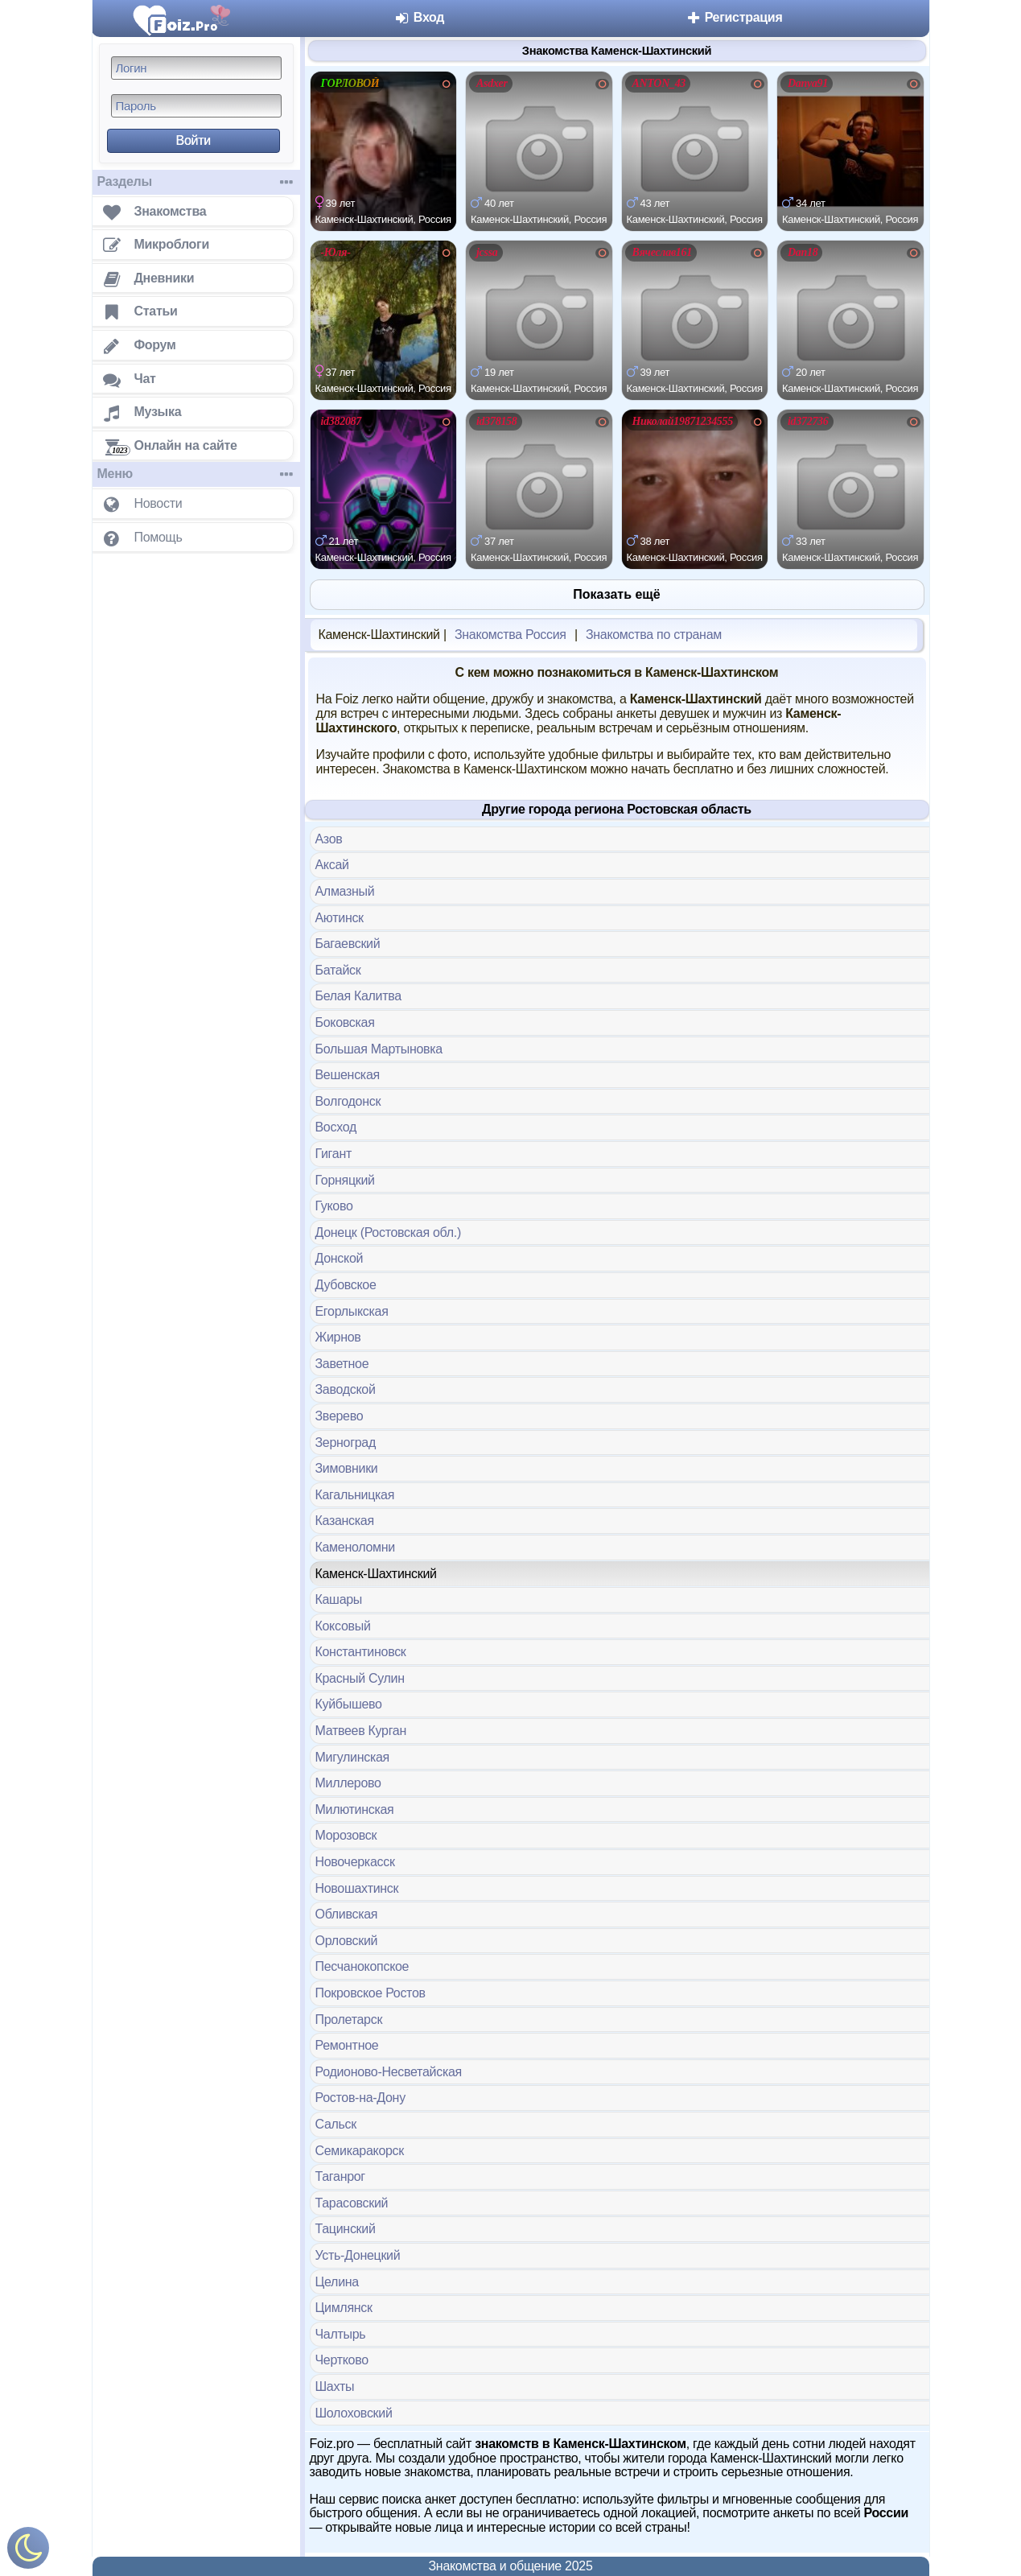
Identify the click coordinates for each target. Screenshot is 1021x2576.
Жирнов (338, 1337)
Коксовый (343, 1626)
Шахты (335, 2386)
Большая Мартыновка (379, 1049)
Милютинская (354, 1809)
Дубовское (346, 1285)
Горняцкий (345, 1180)
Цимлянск (344, 2307)
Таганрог (340, 2176)
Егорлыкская (352, 1311)
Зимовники (346, 1468)
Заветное (342, 1363)
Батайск (338, 970)
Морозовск (346, 1835)
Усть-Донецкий (358, 2255)
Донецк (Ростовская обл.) (388, 1232)
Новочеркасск (355, 1862)
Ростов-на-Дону (360, 2097)
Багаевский (348, 943)
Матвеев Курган (361, 1730)
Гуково (334, 1206)
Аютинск (339, 918)
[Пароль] (196, 105)
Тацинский (345, 2229)
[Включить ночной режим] (28, 2551)
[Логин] (196, 68)
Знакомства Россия (510, 634)
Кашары (339, 1599)
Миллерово (348, 1783)
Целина (337, 2282)
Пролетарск (349, 2019)
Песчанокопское (362, 1966)
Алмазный (345, 891)
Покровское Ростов (370, 1993)
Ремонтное (347, 2045)
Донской (339, 1258)
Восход (335, 1127)
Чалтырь (340, 2334)
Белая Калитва (358, 996)
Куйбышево (348, 1704)
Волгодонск (348, 1101)
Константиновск (360, 1652)
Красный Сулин (360, 1678)
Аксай (332, 865)
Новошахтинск (357, 1888)
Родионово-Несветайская (388, 2072)
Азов (329, 839)
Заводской (345, 1389)
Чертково (341, 2360)
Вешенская (347, 1075)
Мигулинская (352, 1757)
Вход (419, 17)
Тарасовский (352, 2203)
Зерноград (345, 1442)
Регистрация (734, 17)
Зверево (339, 1416)
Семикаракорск (360, 2151)
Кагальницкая (355, 1495)
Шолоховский (354, 2413)
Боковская (345, 1022)
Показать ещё (616, 594)
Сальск (336, 2124)
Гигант (333, 1153)
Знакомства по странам (654, 634)
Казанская (344, 1520)
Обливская (346, 1914)
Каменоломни (355, 1547)
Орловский (346, 1940)
